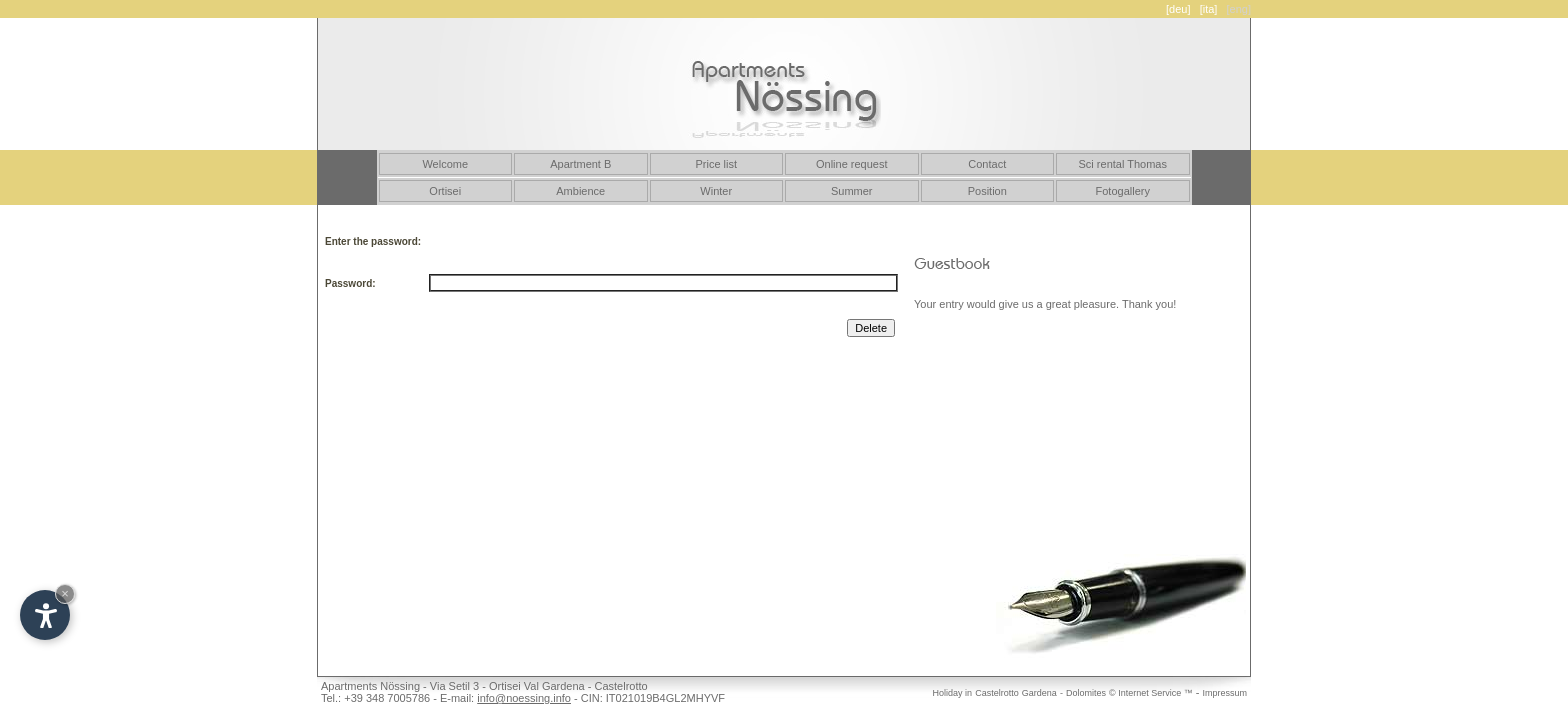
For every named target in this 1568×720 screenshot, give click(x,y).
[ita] (1209, 9)
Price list (716, 164)
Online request (852, 164)
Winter (716, 191)
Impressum (1224, 693)
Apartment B (580, 164)
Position (987, 191)
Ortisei (445, 191)
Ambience (580, 191)
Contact (987, 164)
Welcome (445, 164)
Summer (852, 191)
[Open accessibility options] (45, 615)
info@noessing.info (524, 698)
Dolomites (1086, 693)
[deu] (1178, 9)
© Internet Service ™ (1151, 693)
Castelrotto (997, 693)
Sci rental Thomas (1123, 164)
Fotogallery (1123, 191)
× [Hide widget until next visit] (65, 593)
